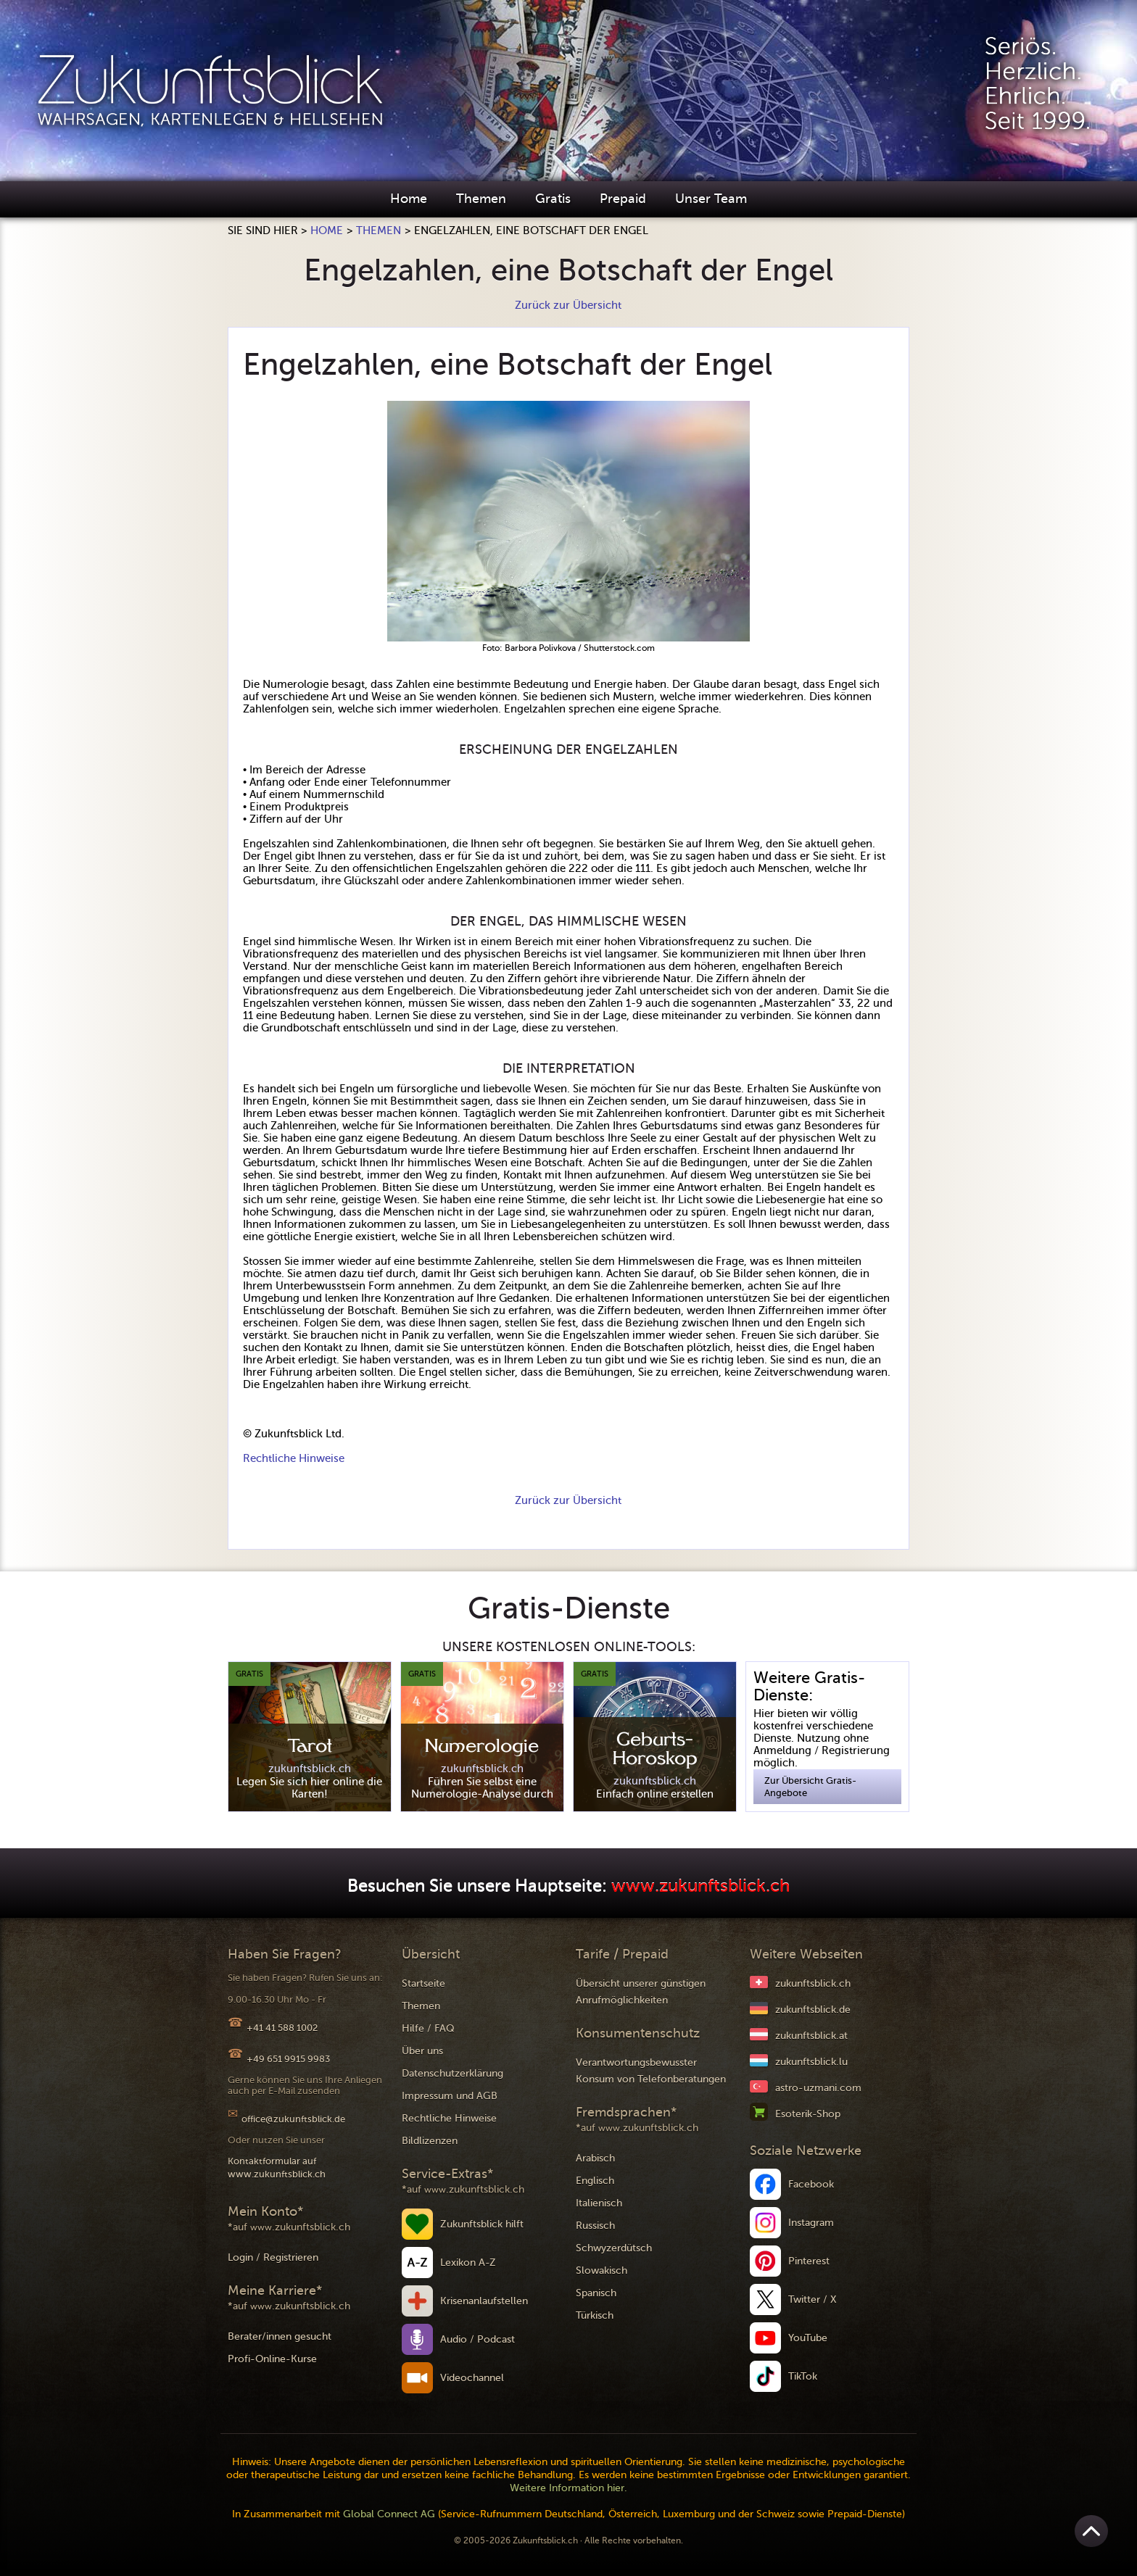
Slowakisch (601, 2270)
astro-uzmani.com (818, 2087)
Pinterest (809, 2261)
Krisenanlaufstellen (484, 2300)
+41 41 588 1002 (282, 2027)
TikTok (802, 2376)
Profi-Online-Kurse (272, 2358)
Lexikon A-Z (468, 2262)
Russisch (595, 2225)
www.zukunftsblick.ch (700, 1886)
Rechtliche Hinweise (293, 1458)
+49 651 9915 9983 (288, 2058)
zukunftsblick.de (813, 2009)
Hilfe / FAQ (428, 2028)
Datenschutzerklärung (452, 2073)
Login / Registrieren (273, 2257)
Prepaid (623, 198)
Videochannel (472, 2377)
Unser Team (711, 198)
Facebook (811, 2184)
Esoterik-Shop (807, 2113)
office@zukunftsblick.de (293, 2119)
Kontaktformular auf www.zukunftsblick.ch (277, 2168)
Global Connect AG (389, 2514)
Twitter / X (812, 2299)
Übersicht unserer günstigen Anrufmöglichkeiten (641, 1992)
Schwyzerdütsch (614, 2248)
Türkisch (594, 2315)
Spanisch (596, 2293)
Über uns (422, 2050)
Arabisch (595, 2158)
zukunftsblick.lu (811, 2061)
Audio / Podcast (477, 2339)
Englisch (595, 2180)
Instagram (811, 2222)
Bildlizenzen (430, 2140)
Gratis (553, 198)
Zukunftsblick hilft (482, 2224)
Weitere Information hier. (568, 2487)
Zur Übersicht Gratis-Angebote (810, 1786)
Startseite (423, 1983)
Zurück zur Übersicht (568, 305)
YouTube (807, 2337)
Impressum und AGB (449, 2095)
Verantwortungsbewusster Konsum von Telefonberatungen (651, 2071)
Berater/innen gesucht (279, 2336)
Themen (481, 198)
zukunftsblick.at (811, 2035)
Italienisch (599, 2203)
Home (408, 198)
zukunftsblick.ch (813, 1983)
